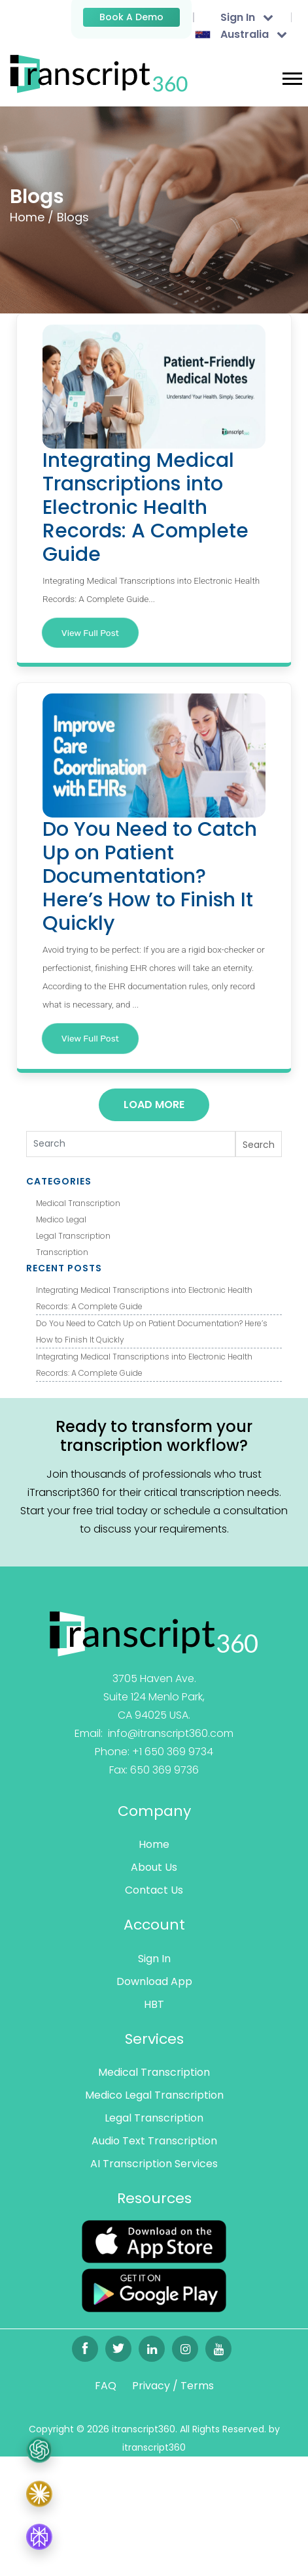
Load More (154, 1104)
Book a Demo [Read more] (131, 17)
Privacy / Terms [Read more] (173, 2385)
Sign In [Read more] (154, 1958)
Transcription (62, 1252)
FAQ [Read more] (105, 2385)
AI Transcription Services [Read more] (154, 2163)
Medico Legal (61, 1219)
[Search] (130, 1144)
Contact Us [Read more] (154, 1890)
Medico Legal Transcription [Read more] (154, 2095)
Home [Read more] (154, 1844)
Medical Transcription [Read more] (154, 2072)
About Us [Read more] (154, 1867)
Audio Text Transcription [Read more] (154, 2140)
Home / (32, 217)
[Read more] (154, 1633)
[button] (291, 76)
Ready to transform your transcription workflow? (154, 1436)
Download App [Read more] (154, 1981)
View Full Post (90, 633)
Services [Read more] (154, 2039)
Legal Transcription (73, 1235)
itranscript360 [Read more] (154, 2447)
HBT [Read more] (154, 2004)
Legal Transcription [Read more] (154, 2117)
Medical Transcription (78, 1203)
